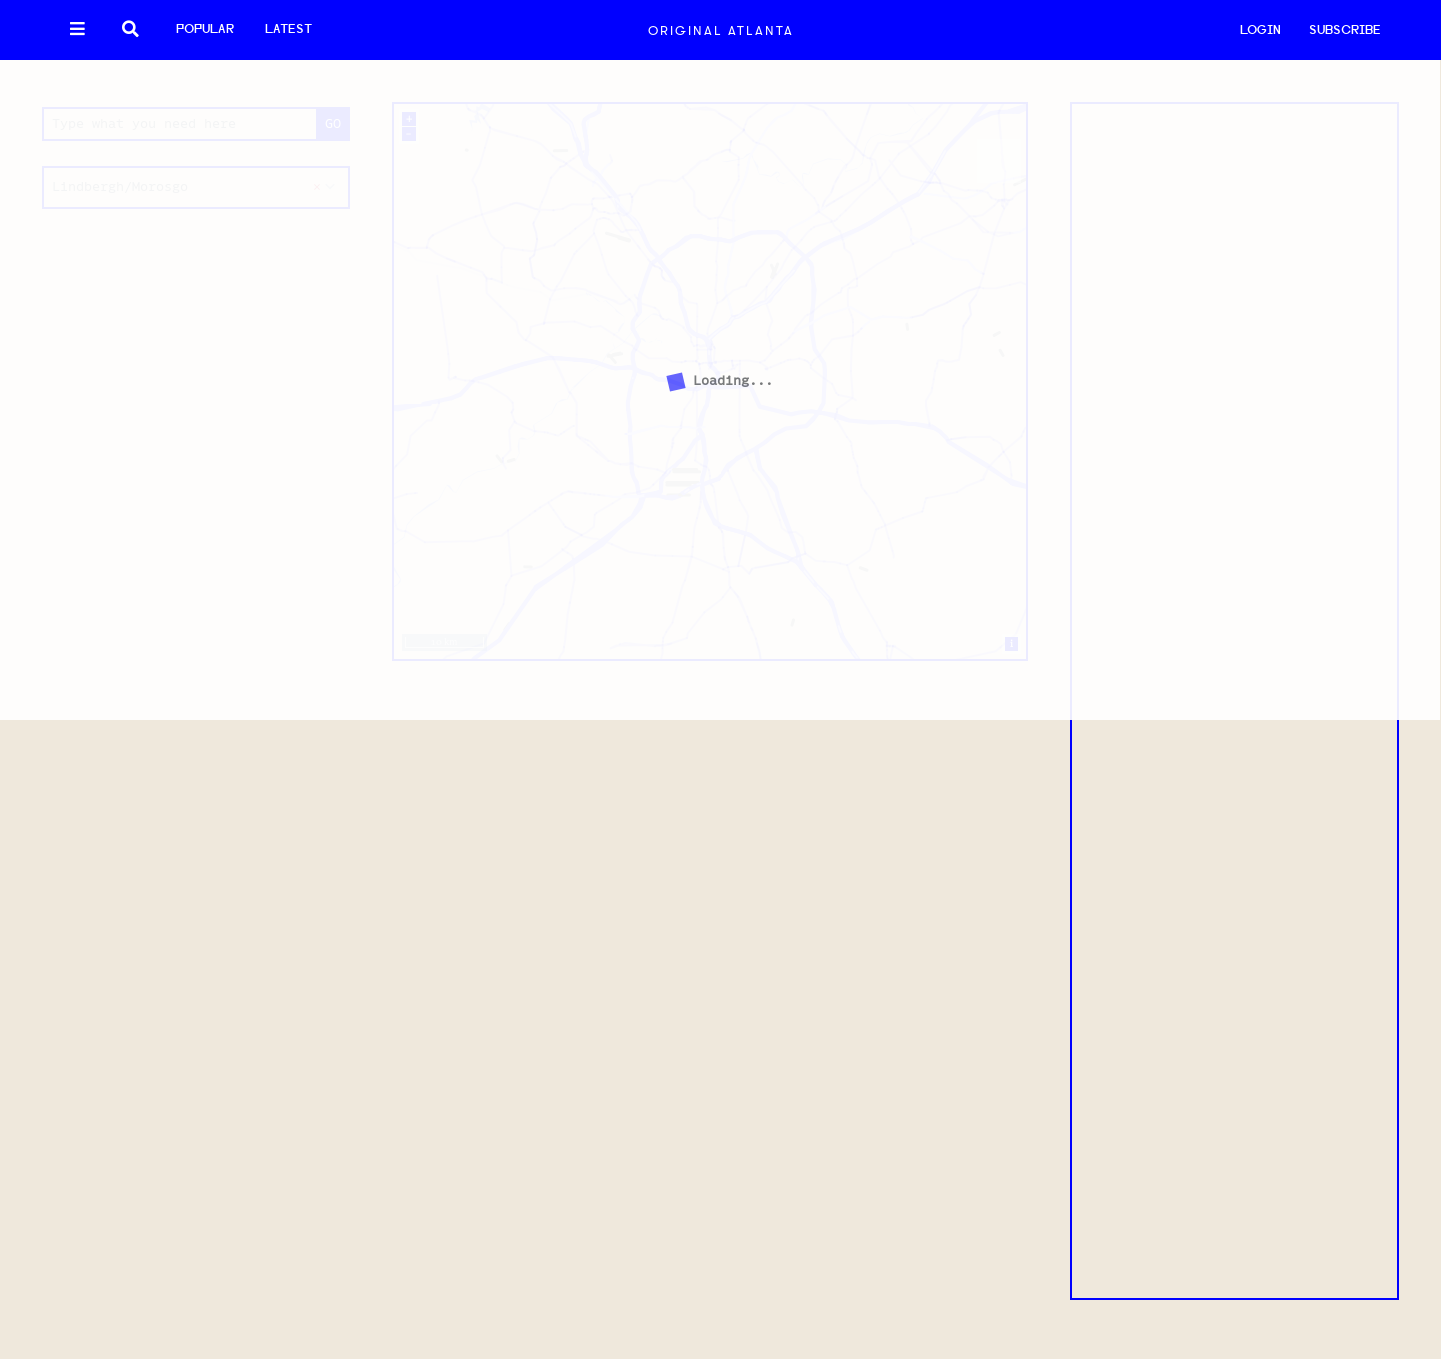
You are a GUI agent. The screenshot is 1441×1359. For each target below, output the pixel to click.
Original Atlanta (721, 30)
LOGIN (1260, 30)
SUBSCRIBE (1345, 30)
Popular (205, 29)
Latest (288, 29)
